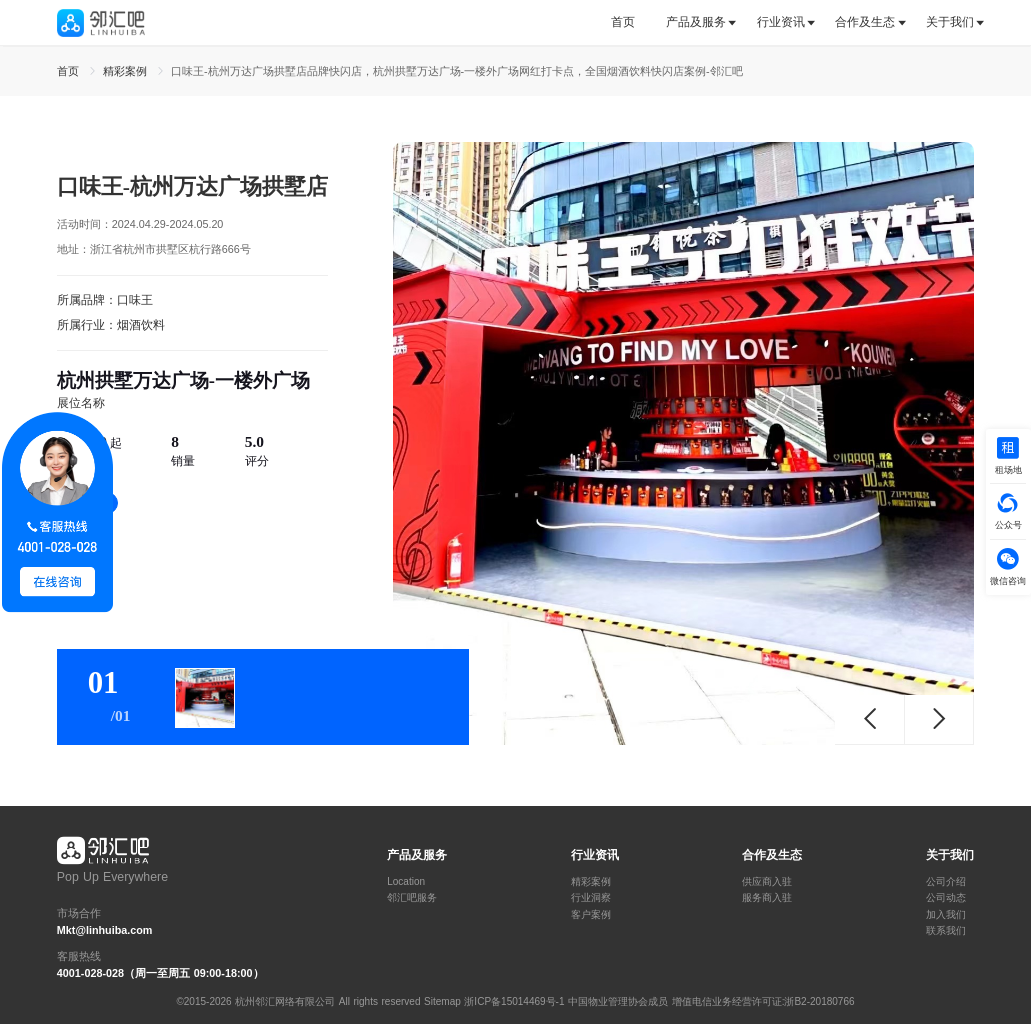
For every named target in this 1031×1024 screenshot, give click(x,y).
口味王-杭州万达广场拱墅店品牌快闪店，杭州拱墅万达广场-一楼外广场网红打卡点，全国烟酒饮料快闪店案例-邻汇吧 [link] (457, 71)
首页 (623, 22)
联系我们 (946, 931)
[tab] (630, 22)
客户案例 (591, 915)
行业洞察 (591, 898)
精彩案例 (591, 882)
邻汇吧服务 (412, 898)
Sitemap (442, 1001)
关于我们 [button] (950, 22)
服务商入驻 (767, 898)
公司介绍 (946, 882)
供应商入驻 (767, 882)
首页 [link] (70, 71)
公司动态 (946, 898)
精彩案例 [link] (127, 71)
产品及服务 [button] (696, 22)
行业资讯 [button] (781, 22)
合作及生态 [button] (865, 22)
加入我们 (946, 915)
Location (406, 882)
